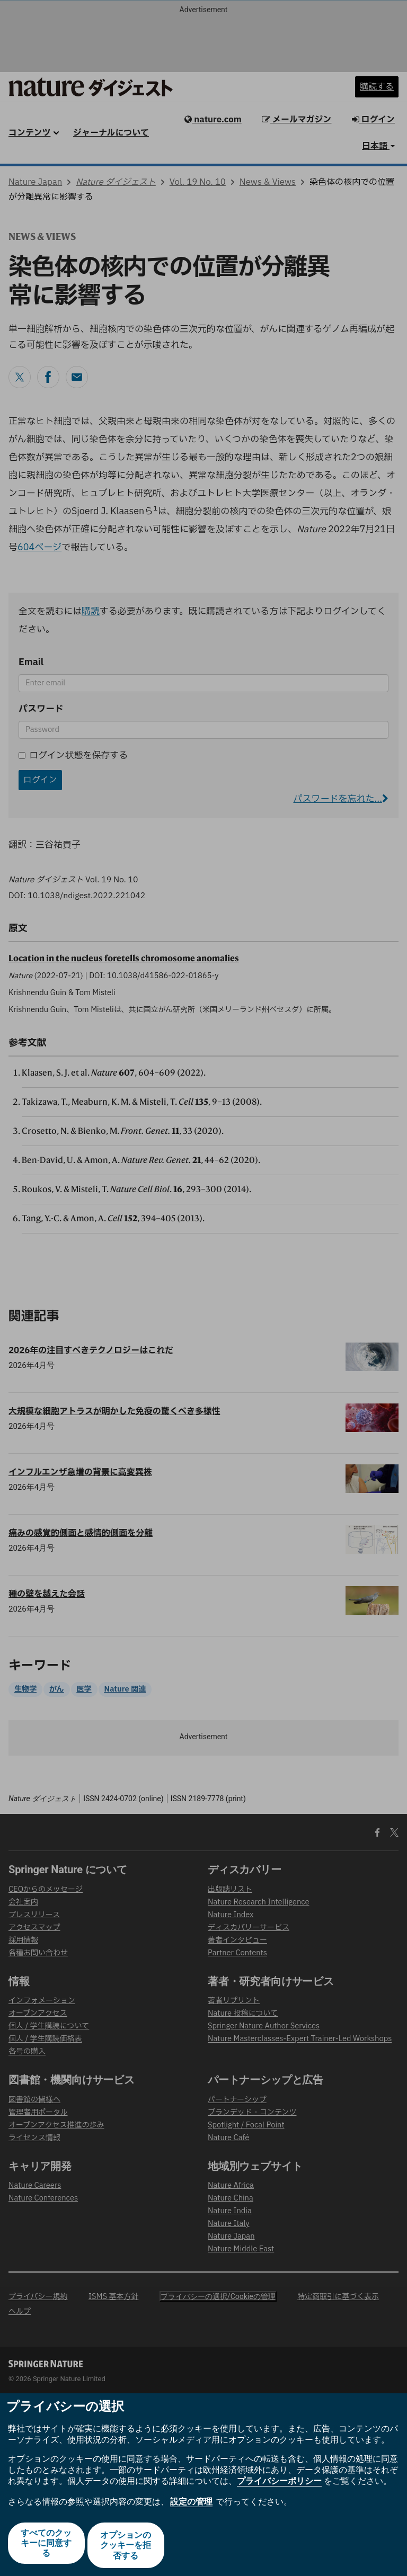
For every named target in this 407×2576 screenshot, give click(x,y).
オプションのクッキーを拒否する (127, 2547)
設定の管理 (191, 2506)
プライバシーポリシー (279, 2485)
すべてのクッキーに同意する (45, 2547)
